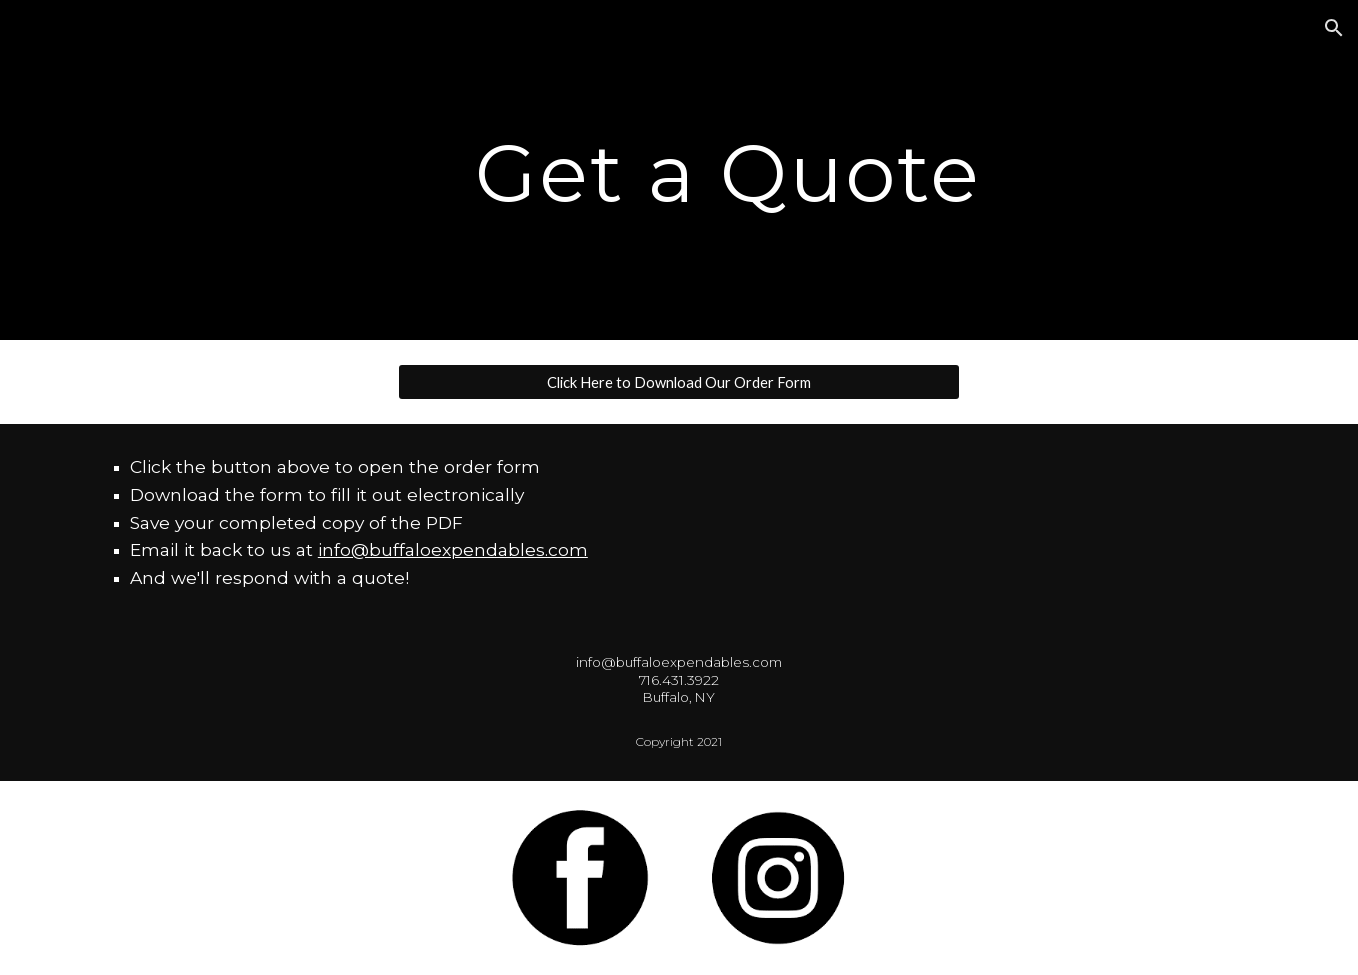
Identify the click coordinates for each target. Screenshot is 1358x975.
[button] (1334, 28)
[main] (728, 170)
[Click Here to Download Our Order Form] (679, 382)
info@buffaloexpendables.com (453, 549)
